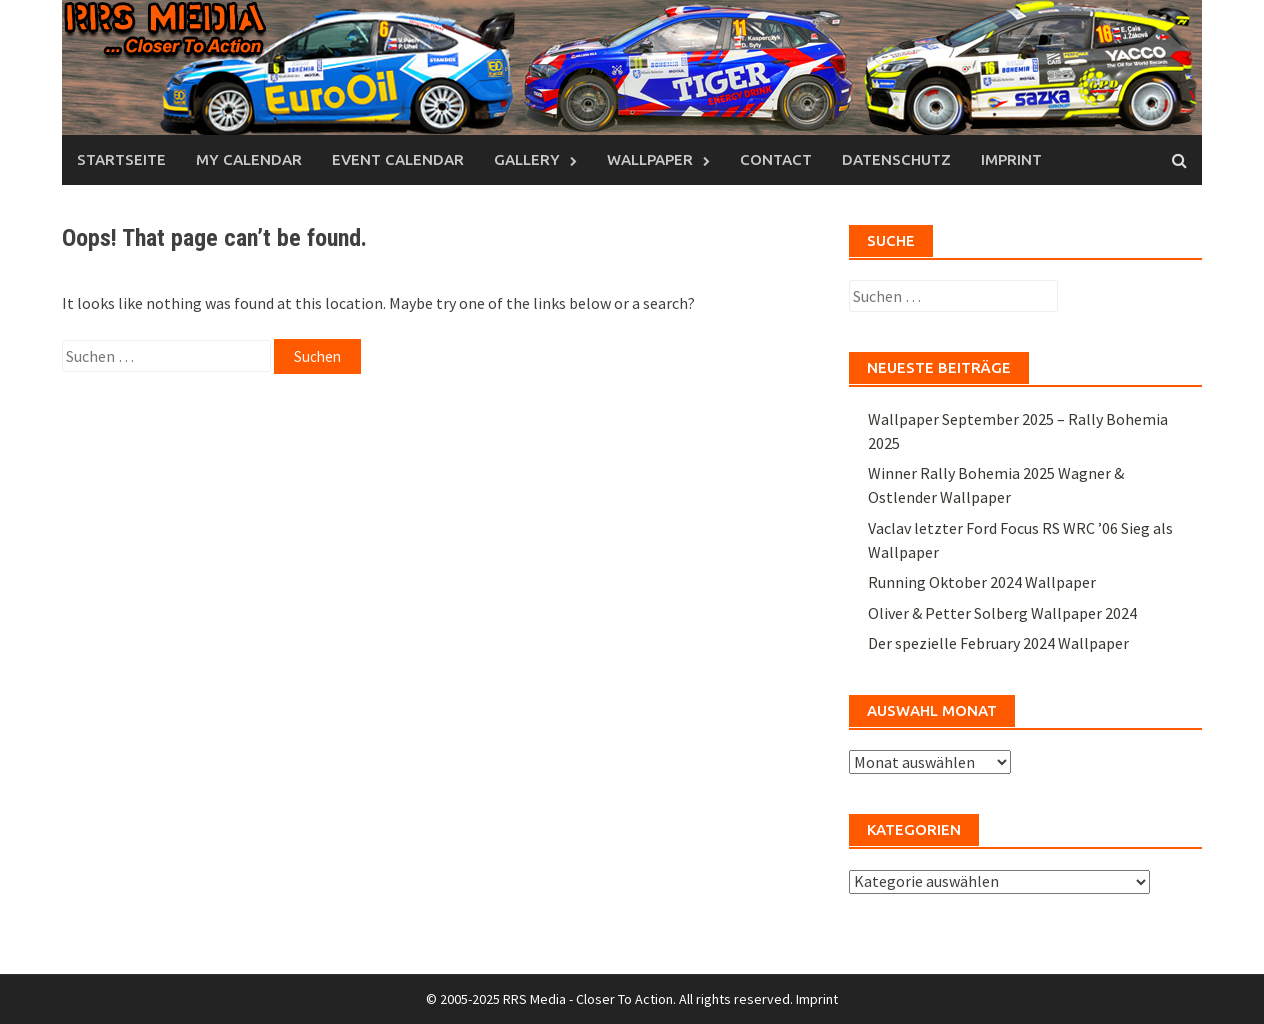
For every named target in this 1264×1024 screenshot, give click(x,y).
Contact (776, 159)
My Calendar (249, 159)
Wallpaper (650, 159)
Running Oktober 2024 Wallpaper (982, 582)
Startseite (121, 159)
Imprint (1011, 159)
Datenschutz (896, 159)
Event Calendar (398, 159)
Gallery (527, 159)
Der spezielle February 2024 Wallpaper (998, 643)
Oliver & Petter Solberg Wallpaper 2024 (1002, 613)
